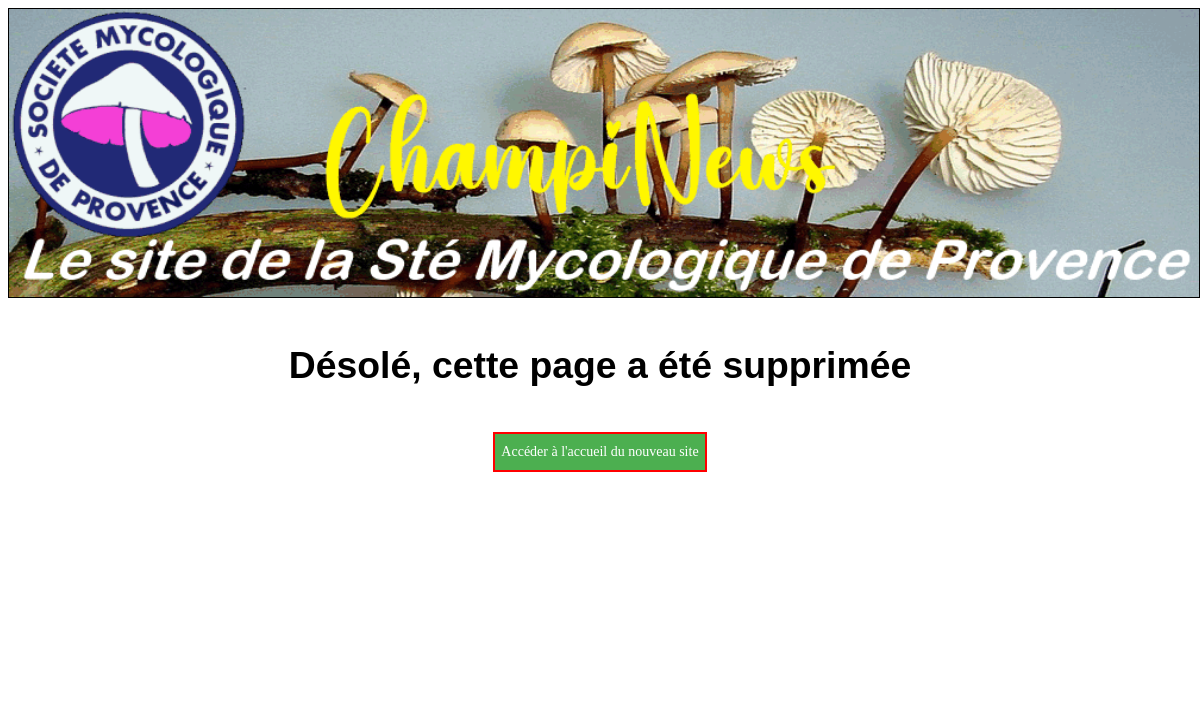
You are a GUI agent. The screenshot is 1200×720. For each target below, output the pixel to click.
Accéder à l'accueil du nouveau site (599, 451)
